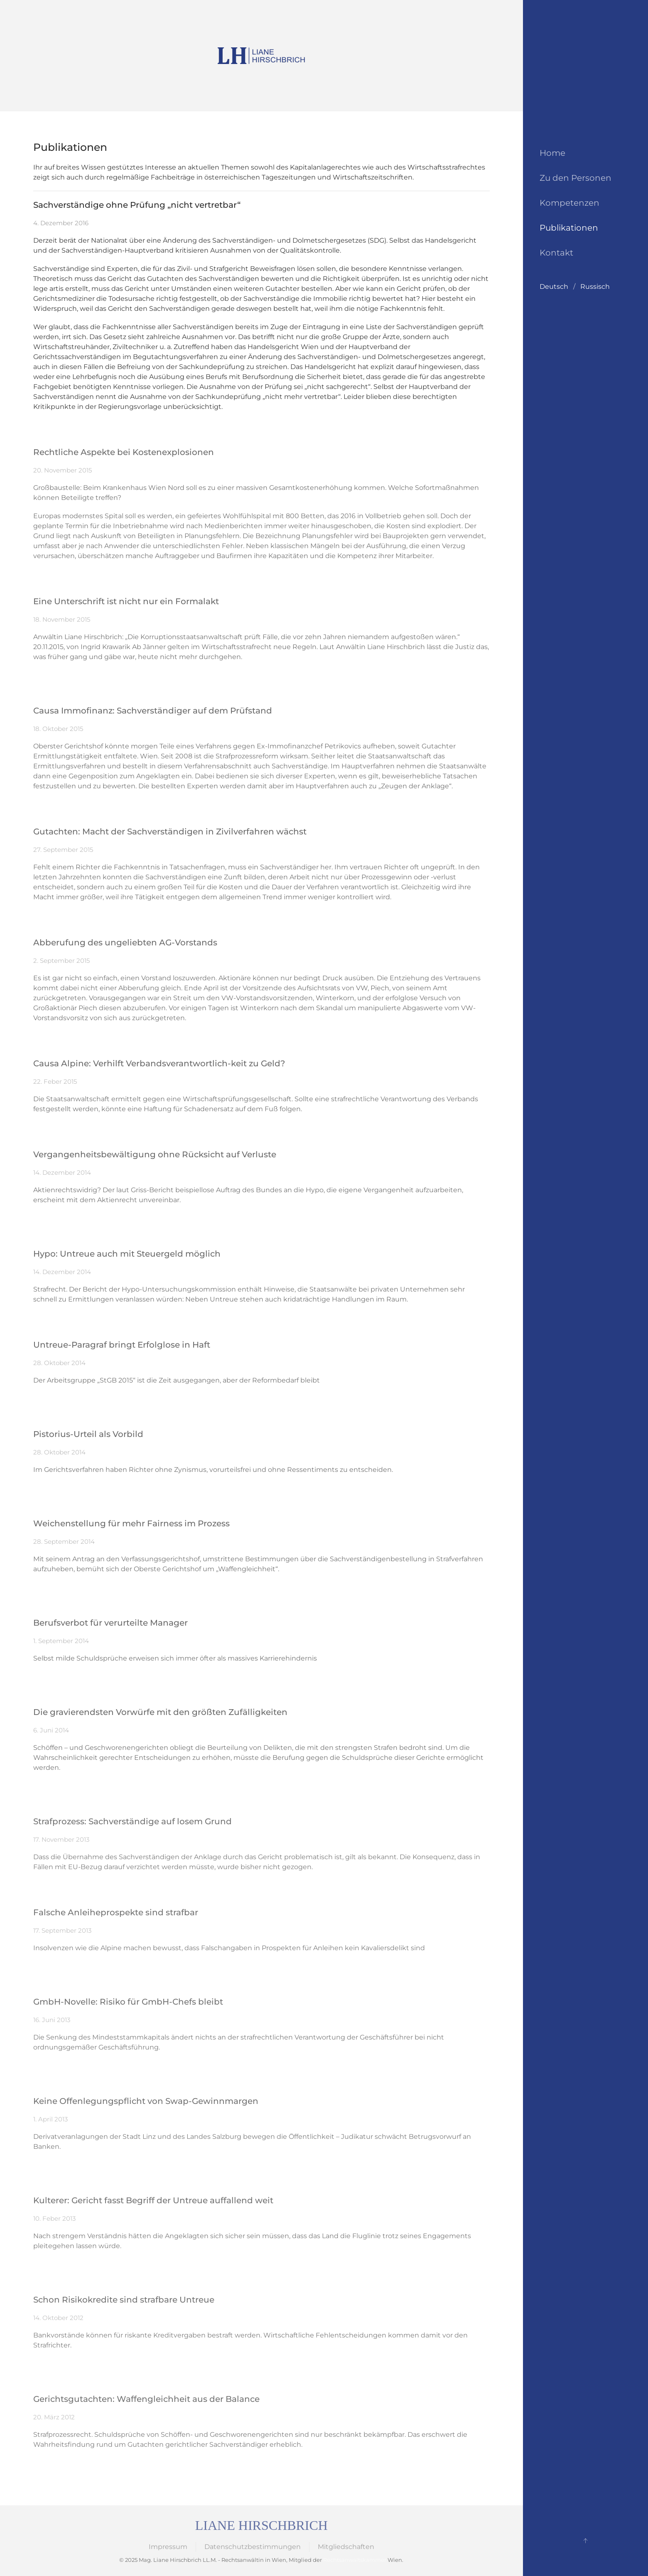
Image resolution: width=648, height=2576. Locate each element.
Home (552, 153)
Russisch (595, 286)
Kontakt (556, 253)
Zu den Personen (575, 178)
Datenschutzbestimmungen (252, 2547)
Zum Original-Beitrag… (70, 425)
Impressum (168, 2547)
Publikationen (569, 228)
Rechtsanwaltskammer (354, 2559)
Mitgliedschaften (346, 2547)
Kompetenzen (569, 203)
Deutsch (554, 286)
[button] (585, 2540)
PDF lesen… (52, 1676)
